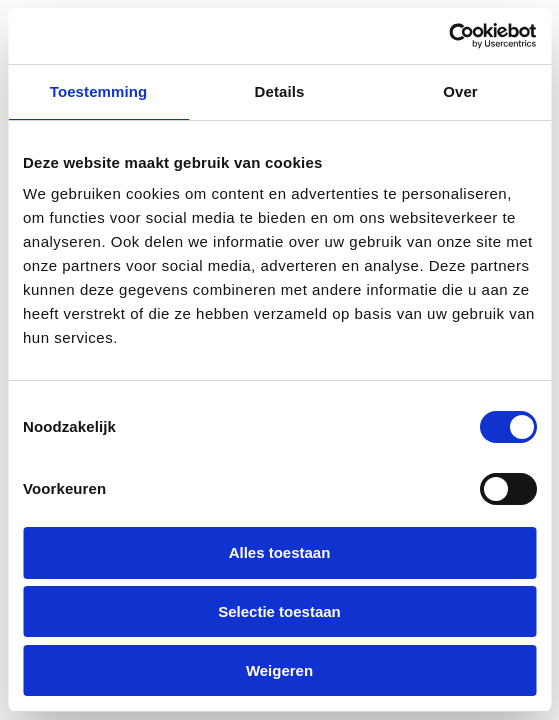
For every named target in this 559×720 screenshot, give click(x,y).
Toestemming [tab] (99, 91)
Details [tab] (280, 91)
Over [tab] (460, 91)
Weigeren (279, 670)
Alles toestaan (280, 552)
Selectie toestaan (279, 611)
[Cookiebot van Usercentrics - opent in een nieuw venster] (448, 36)
